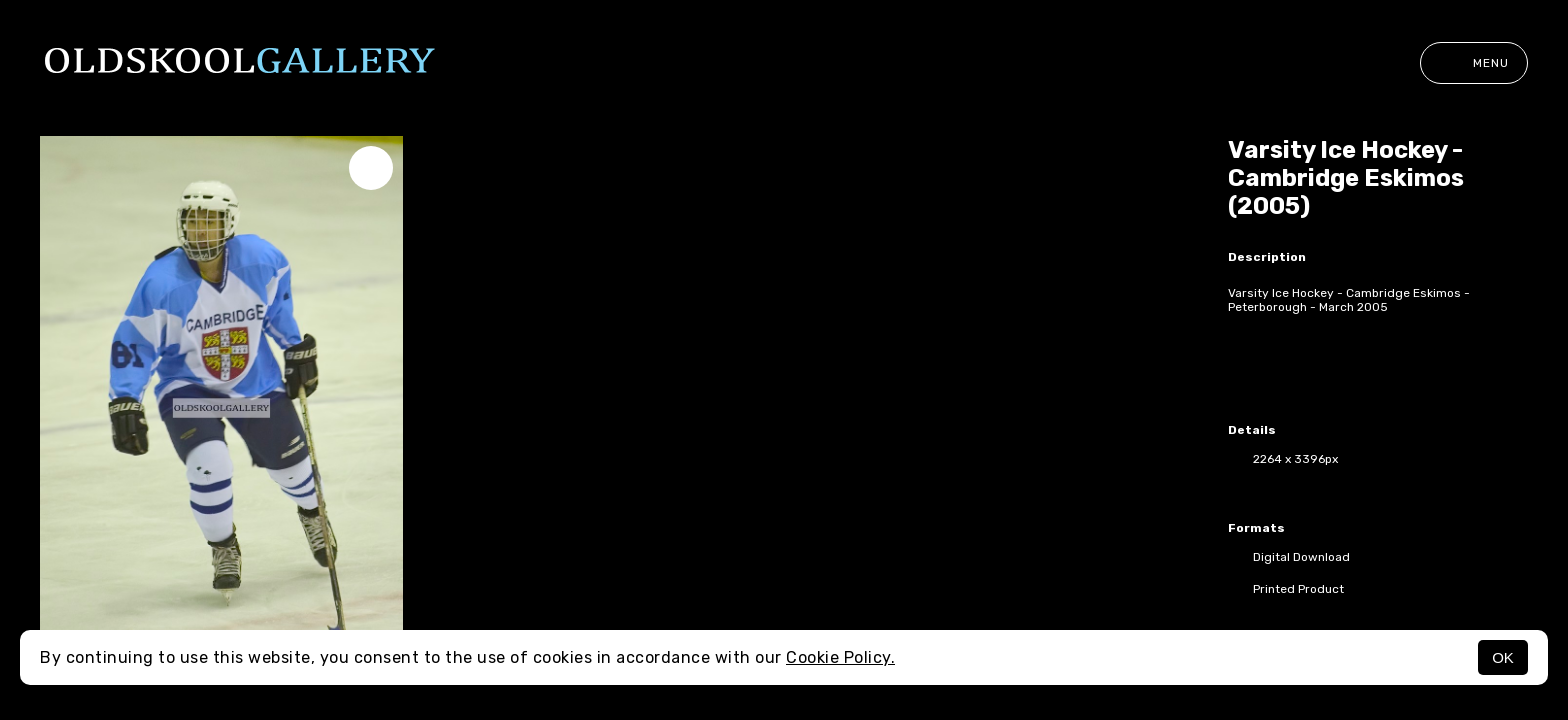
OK (1503, 657)
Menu (1474, 63)
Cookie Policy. (840, 657)
